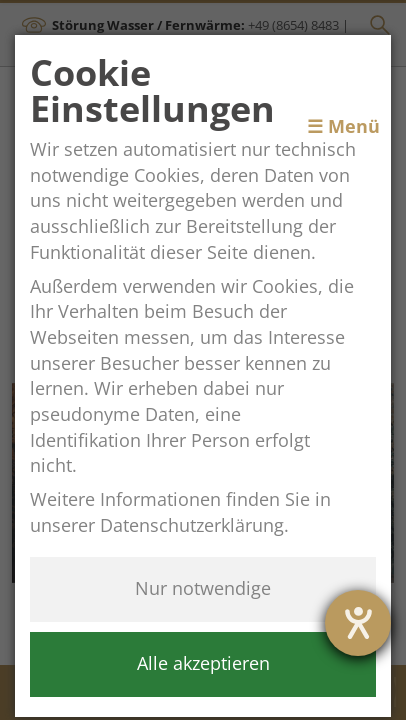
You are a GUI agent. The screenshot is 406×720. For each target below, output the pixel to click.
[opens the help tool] (358, 623)
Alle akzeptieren (203, 663)
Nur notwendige (203, 588)
